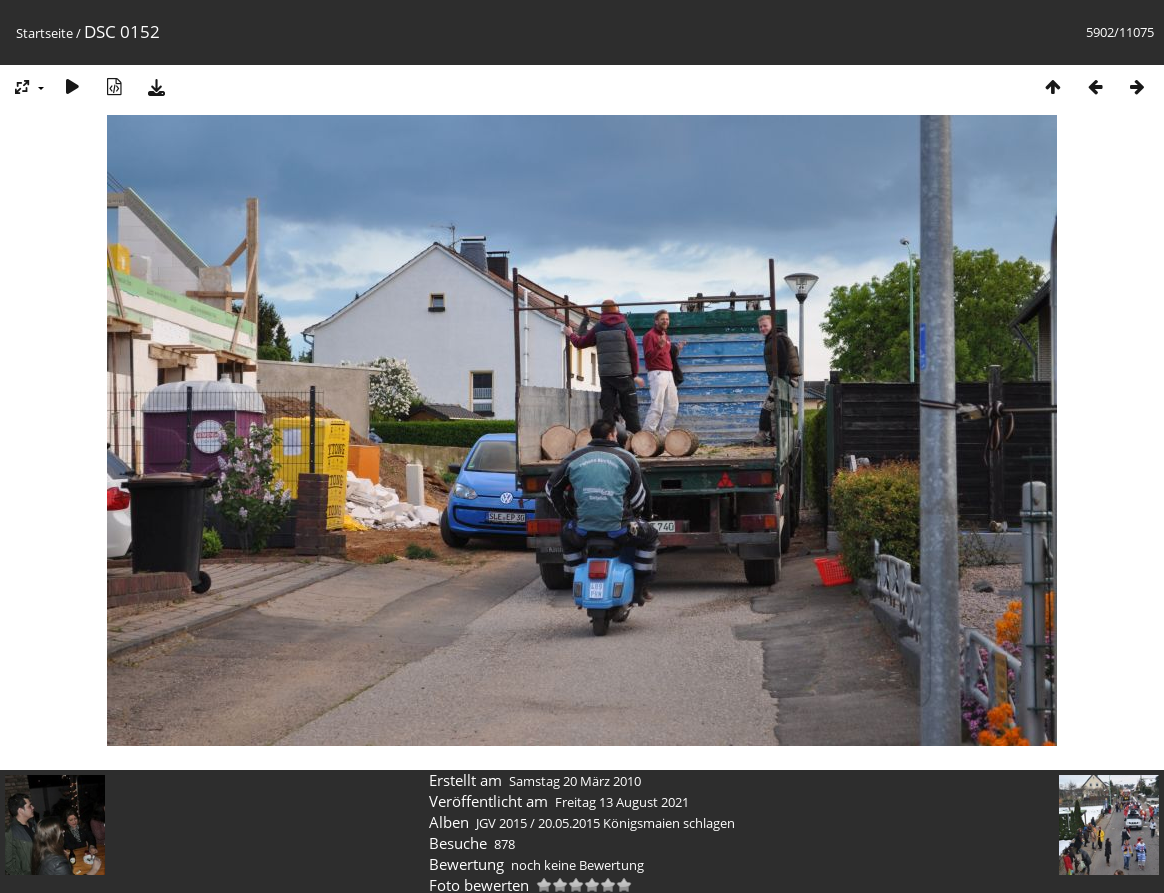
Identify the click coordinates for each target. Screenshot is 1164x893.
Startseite (44, 33)
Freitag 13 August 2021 (622, 802)
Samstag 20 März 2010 (575, 781)
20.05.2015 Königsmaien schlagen (636, 823)
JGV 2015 (501, 823)
